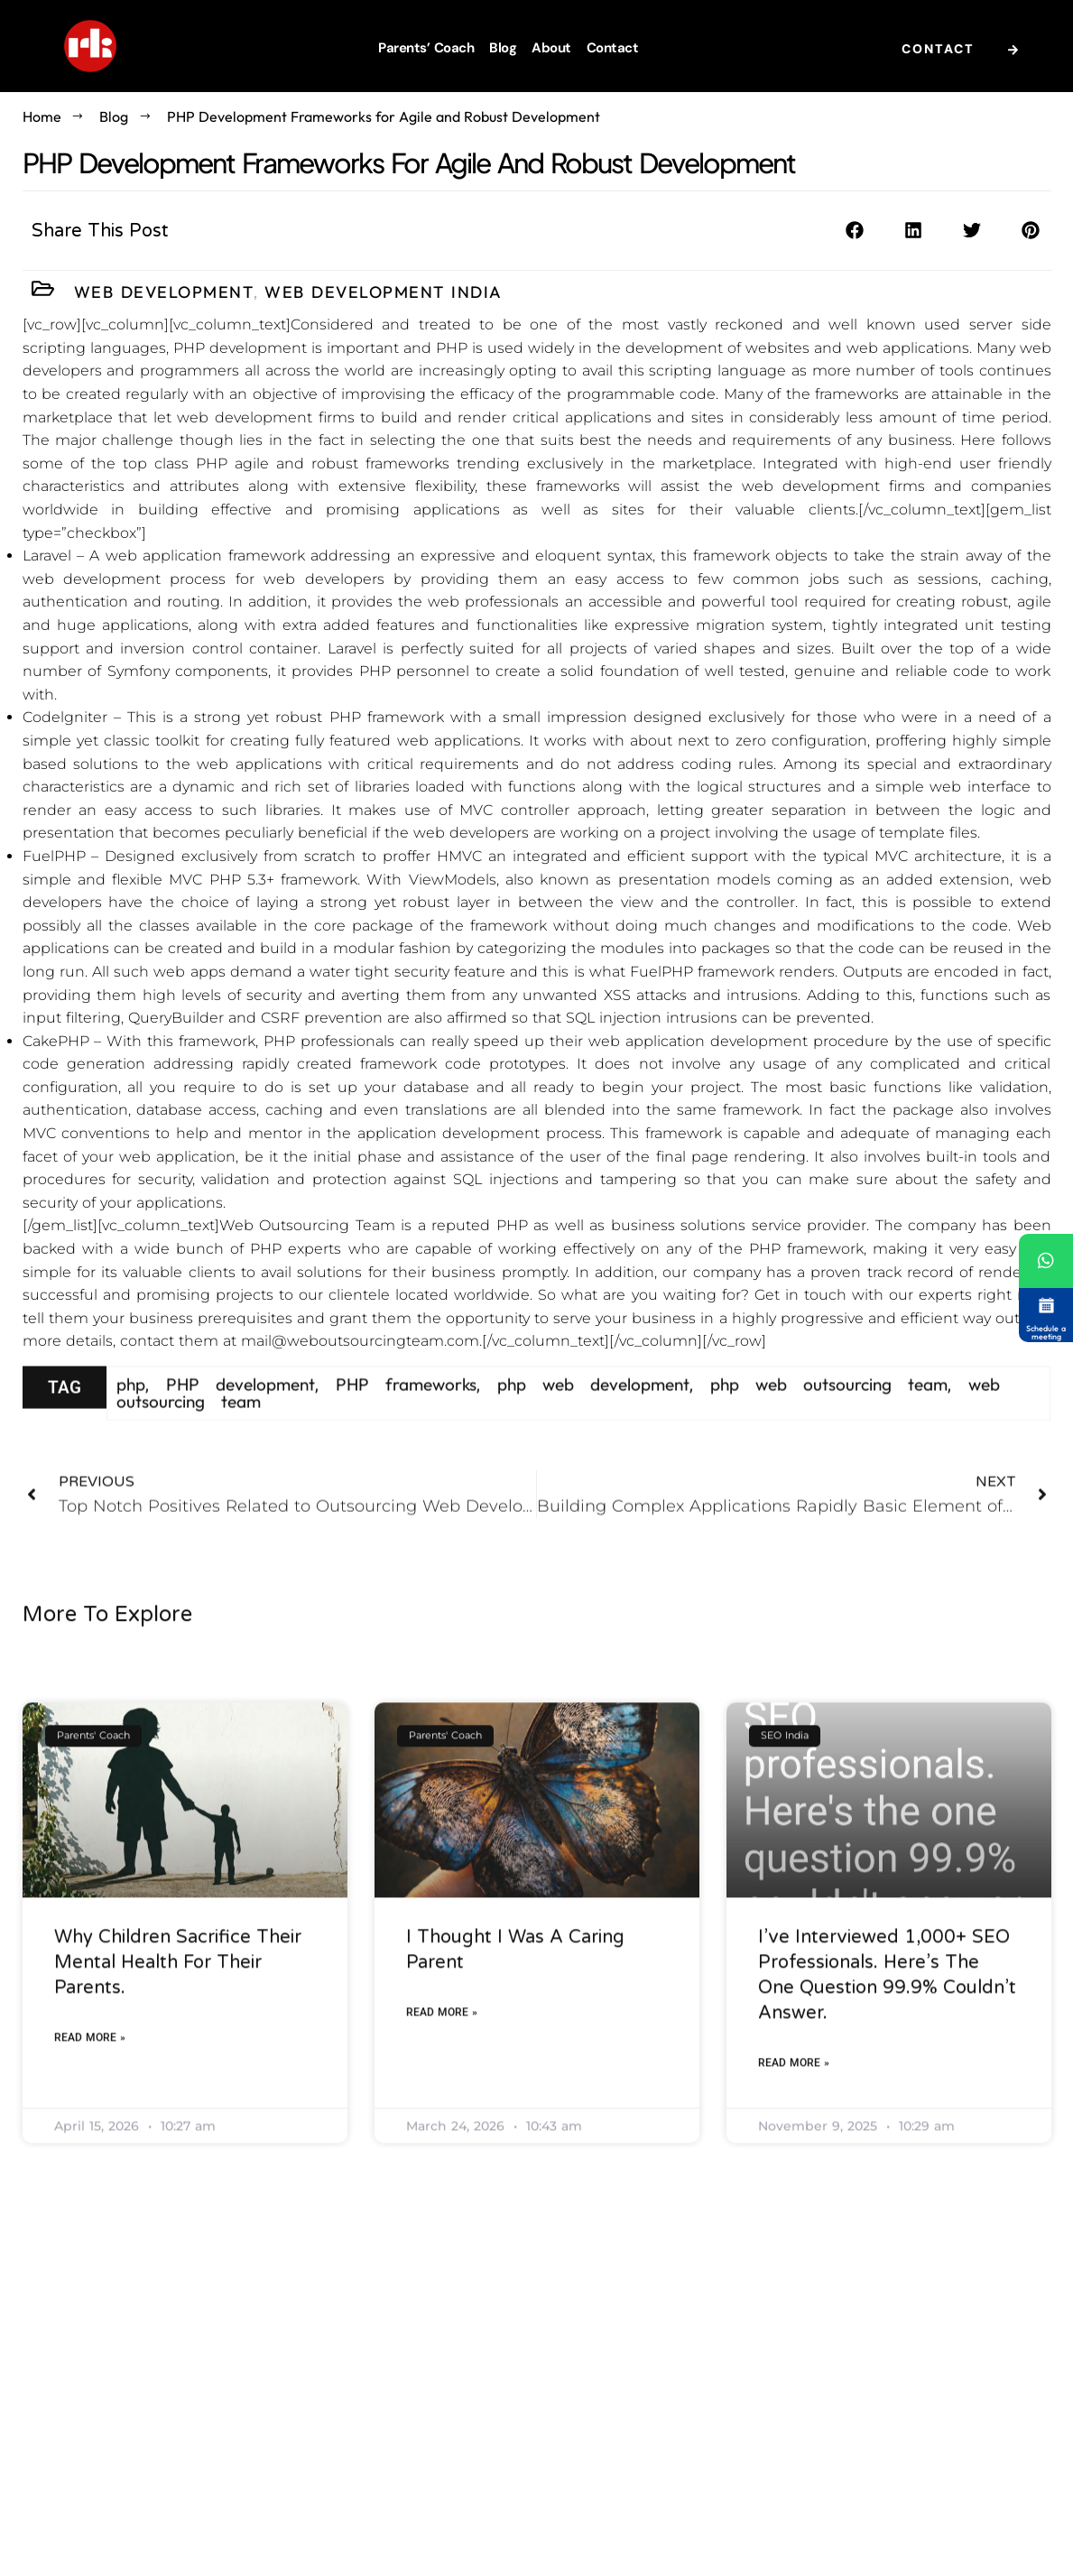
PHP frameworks (406, 1409)
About (551, 48)
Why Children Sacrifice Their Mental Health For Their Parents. (177, 2173)
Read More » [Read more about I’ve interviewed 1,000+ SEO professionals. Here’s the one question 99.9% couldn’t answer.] (793, 2273)
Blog (502, 48)
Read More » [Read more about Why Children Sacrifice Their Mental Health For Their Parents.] (89, 2248)
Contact (613, 48)
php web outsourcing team (829, 1409)
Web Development (164, 293)
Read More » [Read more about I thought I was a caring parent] (441, 2223)
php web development (593, 1409)
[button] (855, 234)
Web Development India (383, 293)
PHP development (240, 1409)
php (130, 1409)
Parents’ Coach (426, 48)
